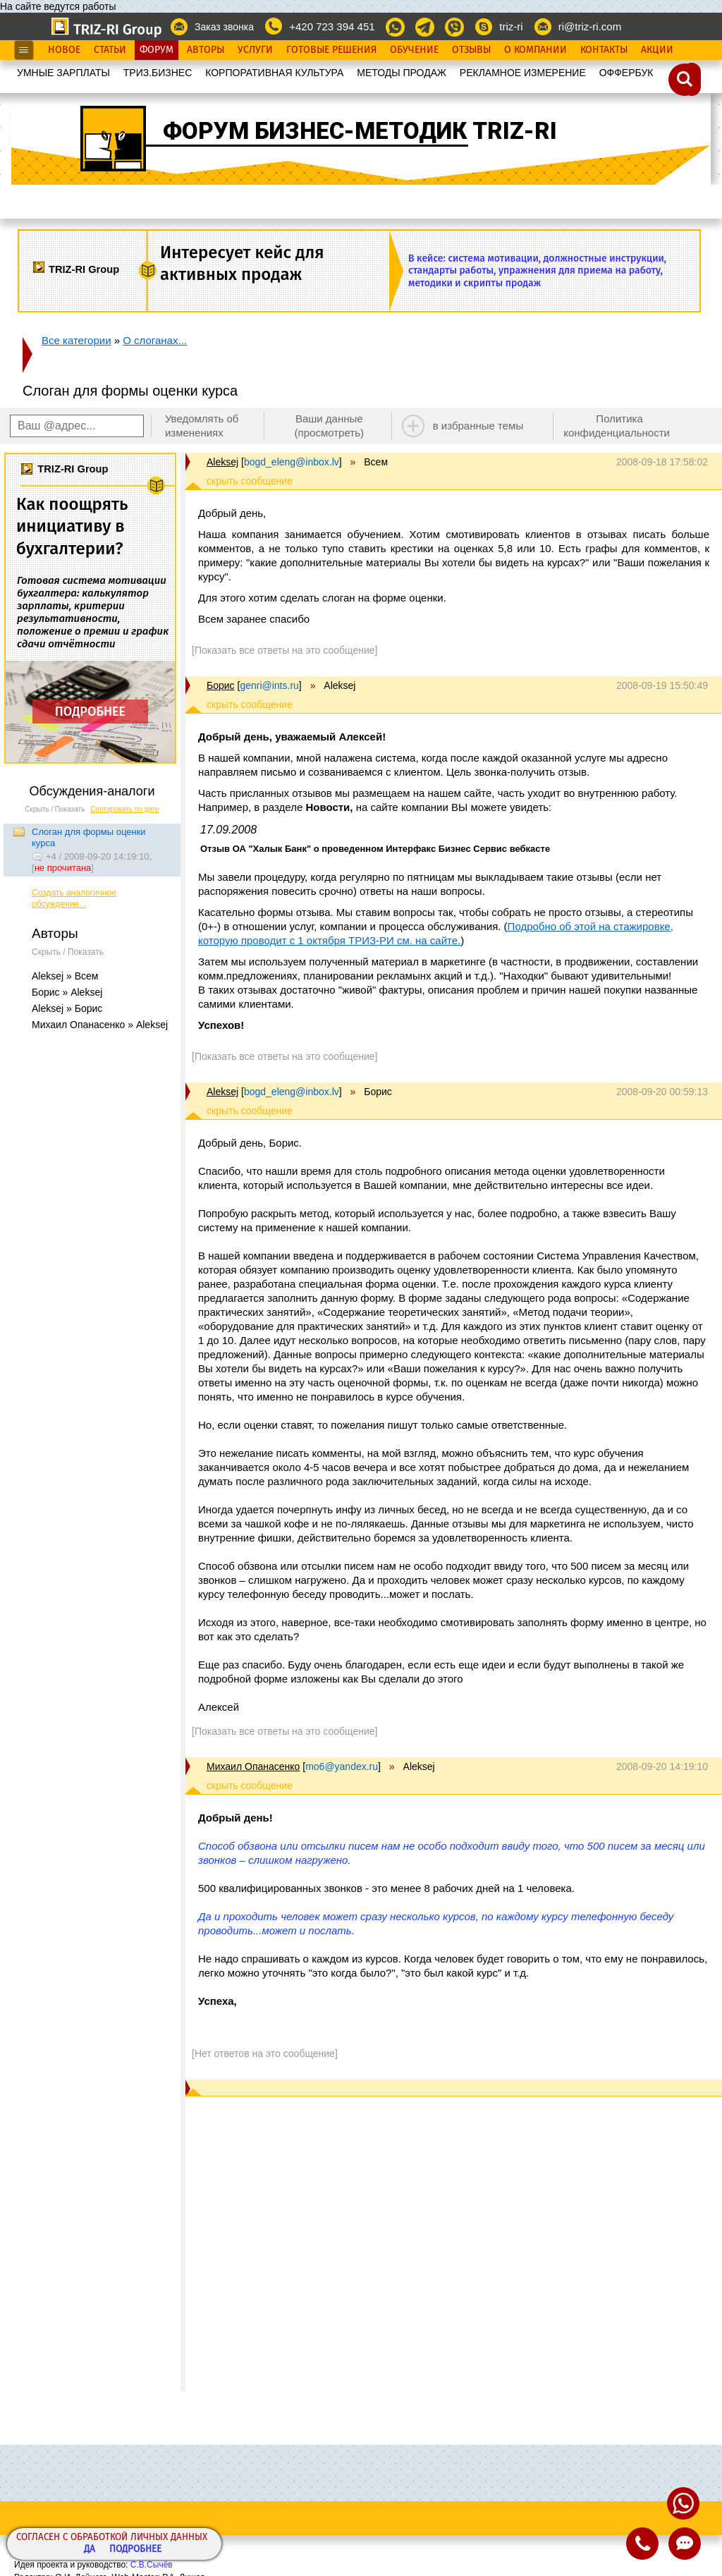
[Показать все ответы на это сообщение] (284, 650)
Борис (221, 685)
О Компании (535, 50)
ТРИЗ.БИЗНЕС (157, 72)
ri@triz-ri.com (589, 26)
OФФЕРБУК (626, 72)
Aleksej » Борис (67, 1008)
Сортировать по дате (124, 809)
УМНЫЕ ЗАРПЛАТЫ (63, 72)
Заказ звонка (224, 26)
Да (89, 2549)
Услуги (255, 50)
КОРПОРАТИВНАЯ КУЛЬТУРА (274, 72)
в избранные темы (478, 426)
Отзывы (471, 50)
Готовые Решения (331, 50)
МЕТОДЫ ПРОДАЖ (401, 72)
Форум (156, 50)
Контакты (604, 50)
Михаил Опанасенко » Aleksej (100, 1024)
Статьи (110, 50)
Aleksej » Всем (65, 976)
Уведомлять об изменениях (202, 426)
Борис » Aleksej (67, 992)
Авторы (205, 50)
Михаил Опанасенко (253, 1766)
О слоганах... (155, 340)
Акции (657, 50)
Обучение (414, 50)
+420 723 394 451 (331, 26)
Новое (64, 50)
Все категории (76, 340)
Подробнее (135, 2549)
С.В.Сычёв (151, 2565)
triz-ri (510, 26)
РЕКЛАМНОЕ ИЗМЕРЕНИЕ (523, 72)
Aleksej (222, 462)
